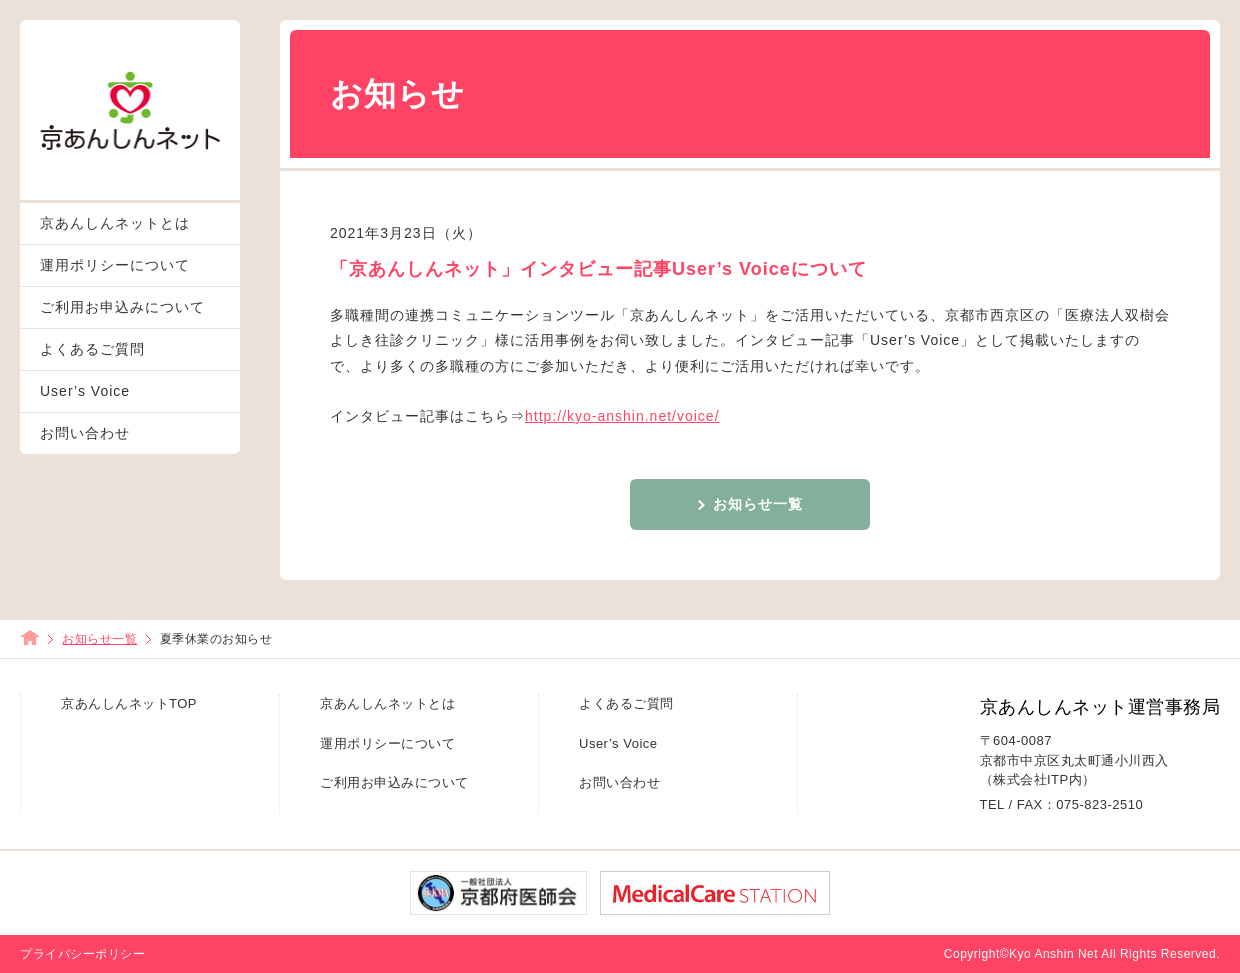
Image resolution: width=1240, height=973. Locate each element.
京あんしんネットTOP (129, 703)
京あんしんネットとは (115, 223)
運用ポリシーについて (115, 265)
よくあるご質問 (92, 349)
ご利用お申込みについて (122, 307)
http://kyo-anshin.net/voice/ (622, 416)
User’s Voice (85, 391)
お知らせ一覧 (758, 504)
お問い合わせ (85, 433)
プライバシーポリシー (82, 954)
